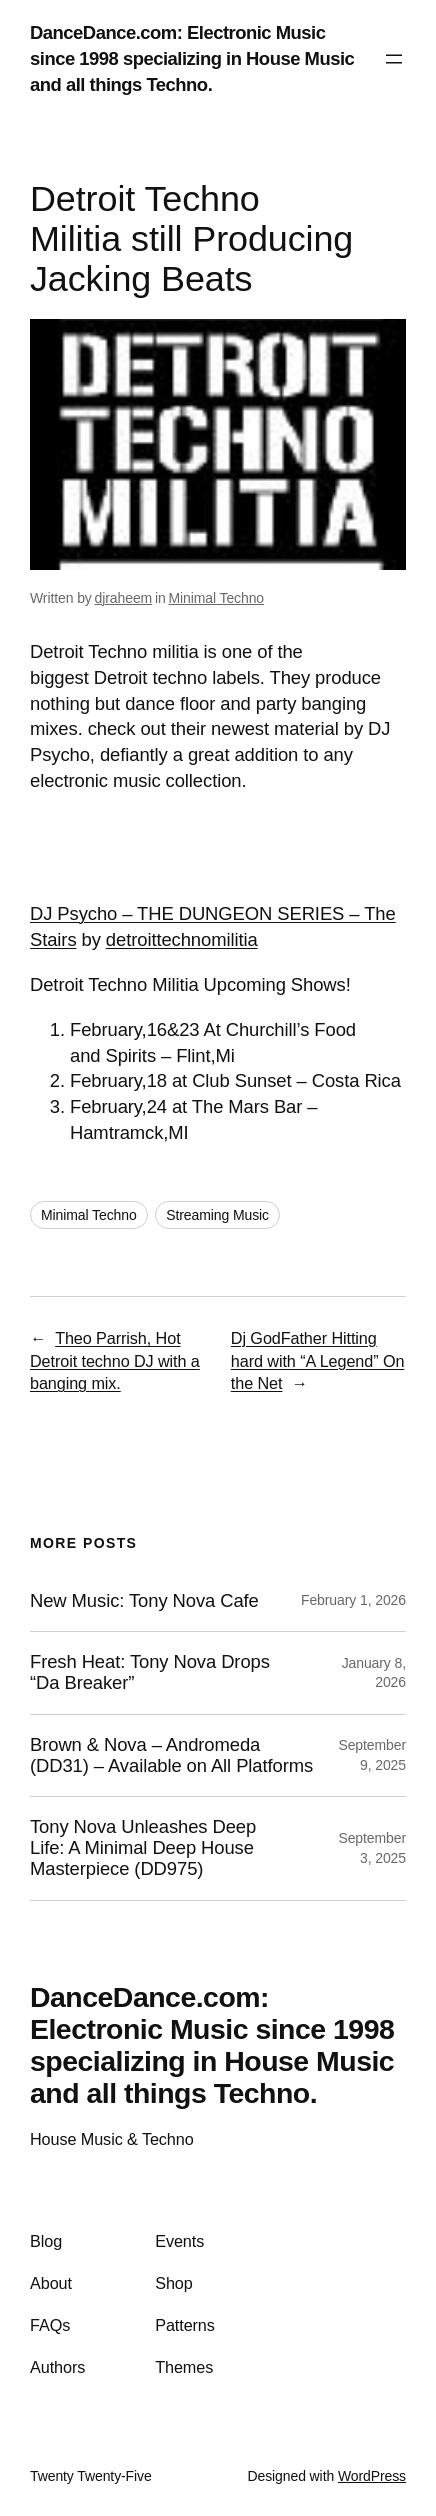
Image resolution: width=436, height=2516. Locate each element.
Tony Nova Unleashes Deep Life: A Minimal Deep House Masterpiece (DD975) (143, 1848)
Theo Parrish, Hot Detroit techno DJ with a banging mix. (115, 1360)
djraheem (124, 598)
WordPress (372, 2476)
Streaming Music (217, 1215)
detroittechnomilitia (182, 939)
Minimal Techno (216, 598)
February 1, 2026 (353, 1600)
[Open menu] (394, 59)
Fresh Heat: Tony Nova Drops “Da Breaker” (150, 1672)
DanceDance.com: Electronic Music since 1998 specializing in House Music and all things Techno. (192, 58)
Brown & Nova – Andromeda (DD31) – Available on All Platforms (171, 1755)
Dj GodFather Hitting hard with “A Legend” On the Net (318, 1360)
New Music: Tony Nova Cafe (144, 1601)
